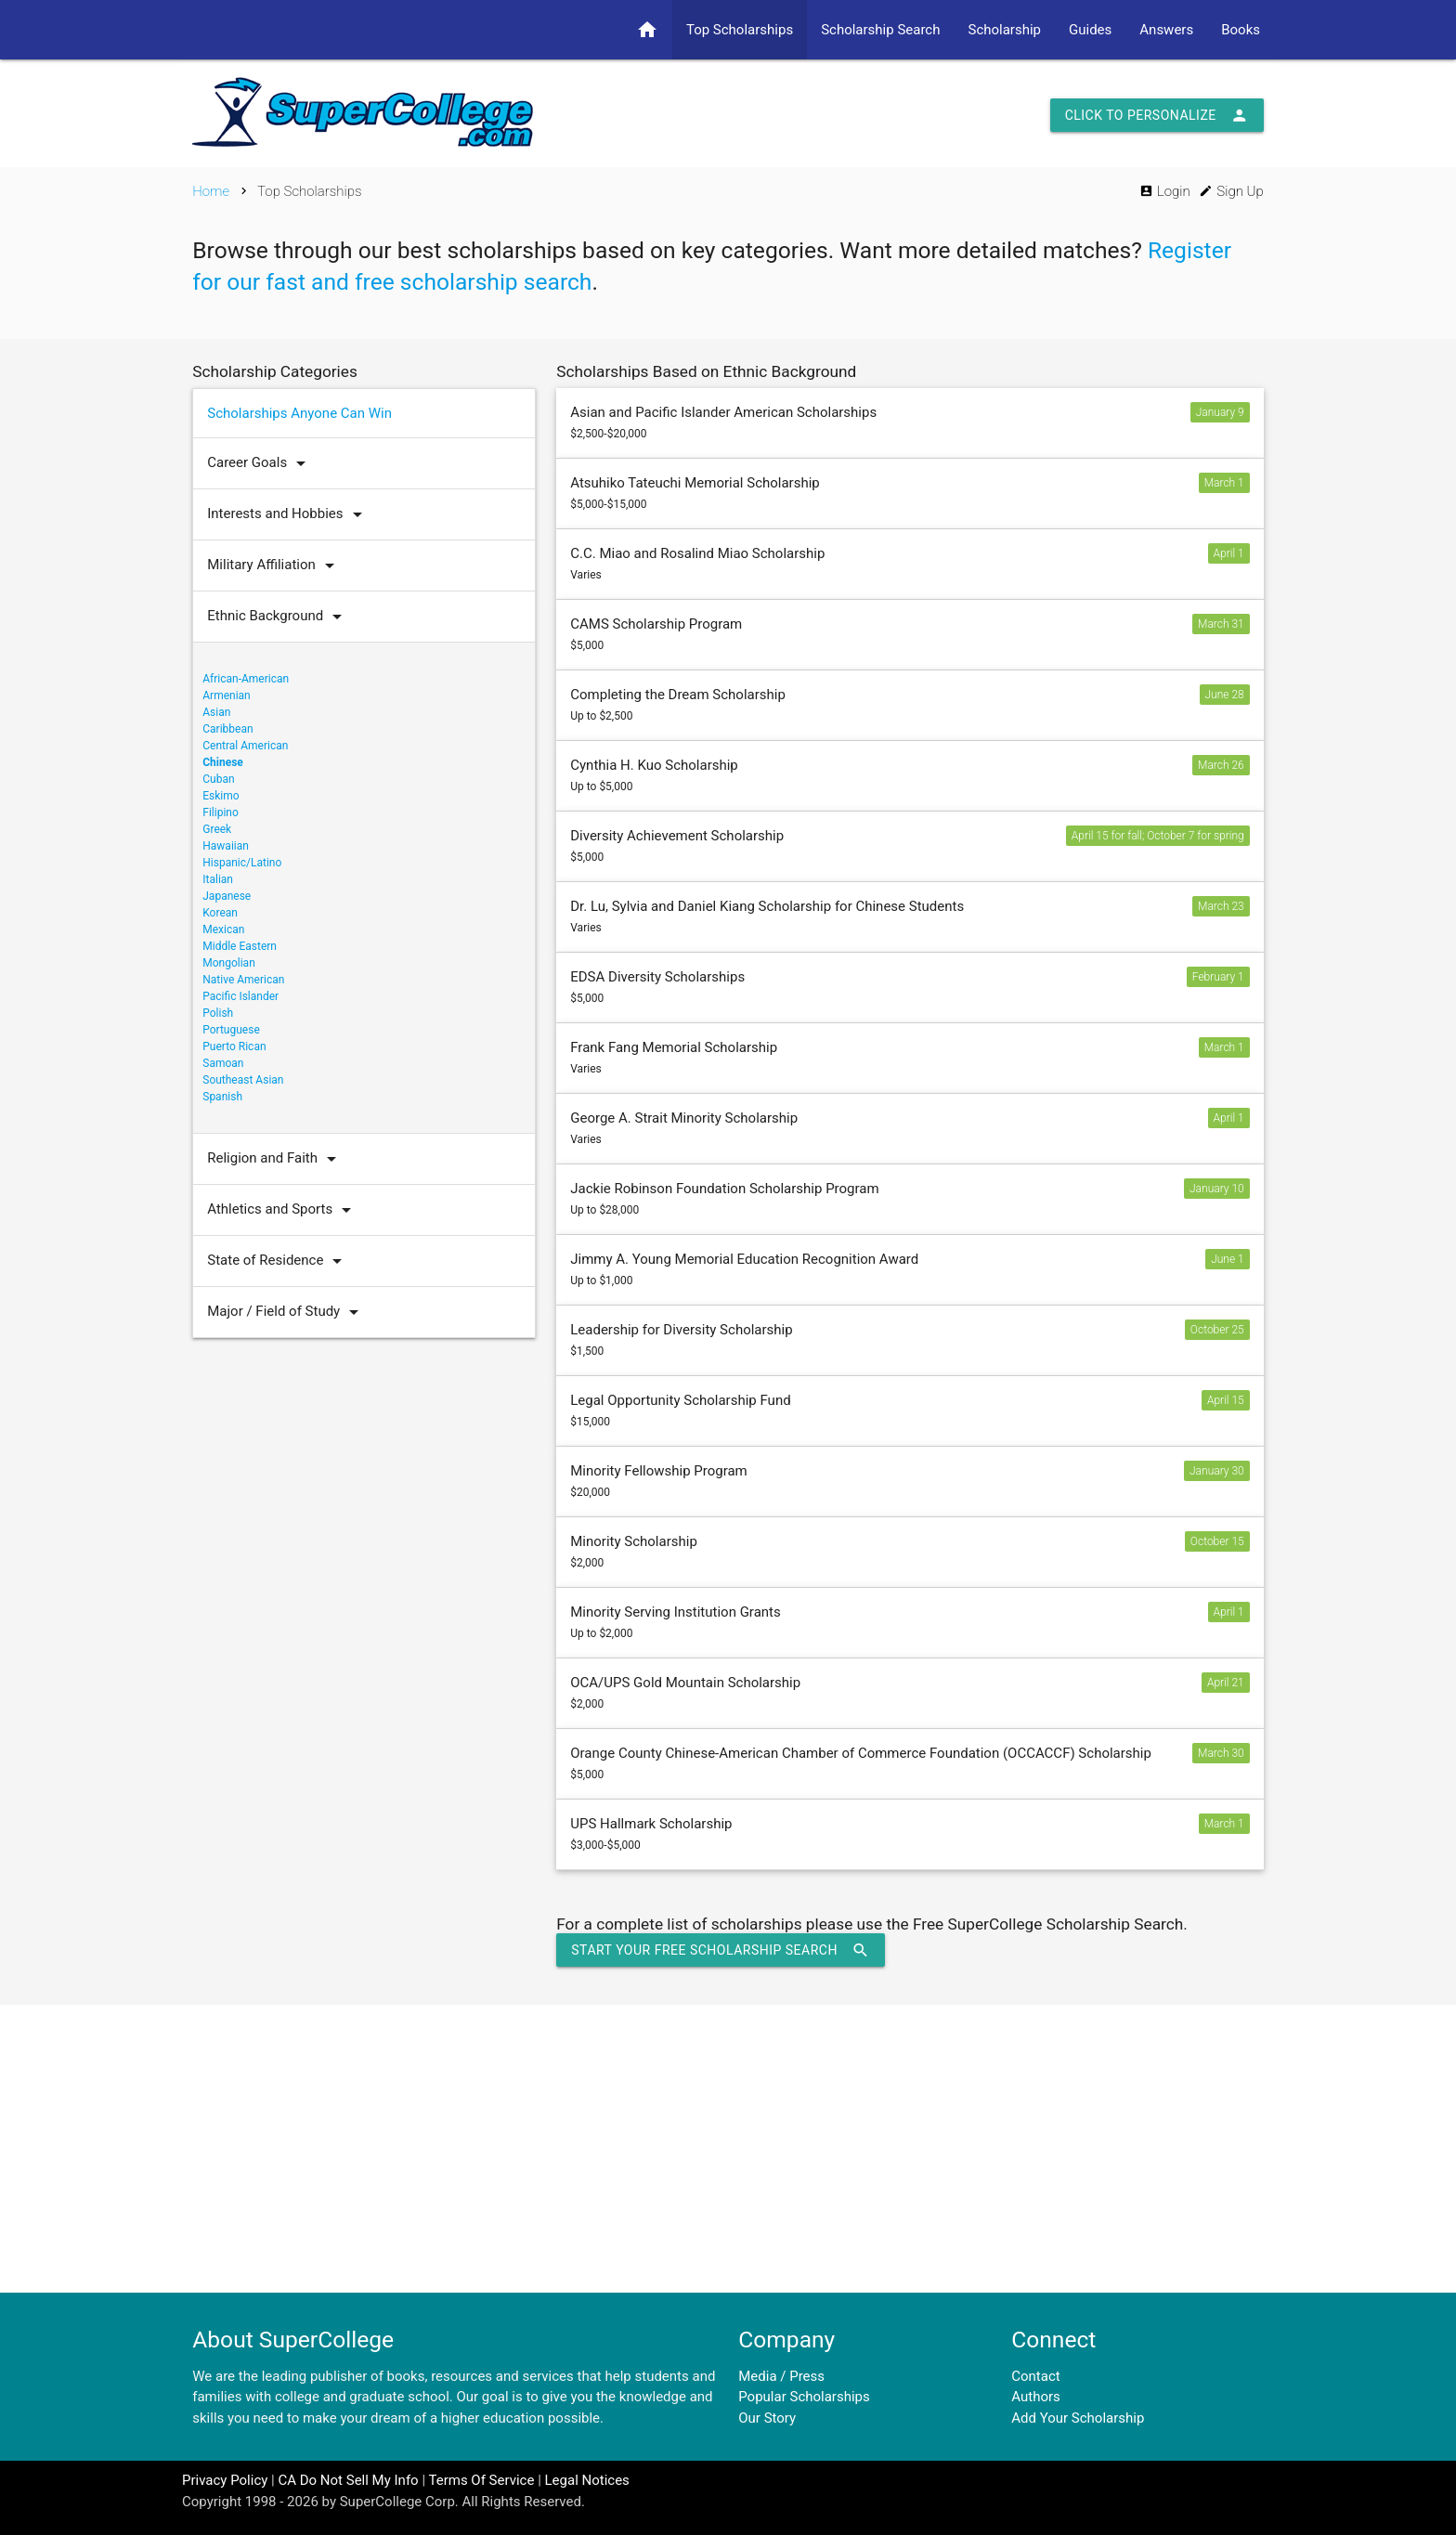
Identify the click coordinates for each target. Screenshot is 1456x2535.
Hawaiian (225, 845)
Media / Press (781, 2376)
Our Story (767, 2418)
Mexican (223, 929)
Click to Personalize (1157, 115)
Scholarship (1004, 29)
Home (210, 191)
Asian (216, 712)
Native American (243, 979)
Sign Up (1231, 191)
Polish (217, 1013)
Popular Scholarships (804, 2396)
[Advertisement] (728, 2149)
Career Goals (261, 463)
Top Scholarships (739, 29)
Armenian (226, 695)
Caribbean (227, 728)
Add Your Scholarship (1077, 2418)
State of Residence (279, 1261)
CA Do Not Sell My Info (348, 2480)
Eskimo (220, 795)
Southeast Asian (242, 1079)
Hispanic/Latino (241, 862)
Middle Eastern (239, 946)
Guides (1090, 29)
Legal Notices (587, 2480)
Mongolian (228, 962)
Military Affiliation (275, 565)
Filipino (220, 812)
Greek (216, 829)
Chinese (222, 762)
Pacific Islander (240, 996)
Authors (1035, 2396)
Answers (1166, 29)
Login (1164, 191)
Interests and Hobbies (288, 514)
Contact (1035, 2376)
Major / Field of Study (287, 1312)
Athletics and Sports (283, 1210)
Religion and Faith (276, 1159)
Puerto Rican (234, 1046)
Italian (217, 879)
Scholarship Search (880, 29)
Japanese (226, 896)
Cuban (218, 779)
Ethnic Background (279, 616)
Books (1240, 29)
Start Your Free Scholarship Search (720, 1950)
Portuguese (231, 1029)
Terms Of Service (481, 2480)
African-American (245, 678)
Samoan (222, 1063)
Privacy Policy (224, 2480)
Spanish (222, 1096)
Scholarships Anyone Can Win (299, 413)
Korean (220, 912)
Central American (245, 745)
